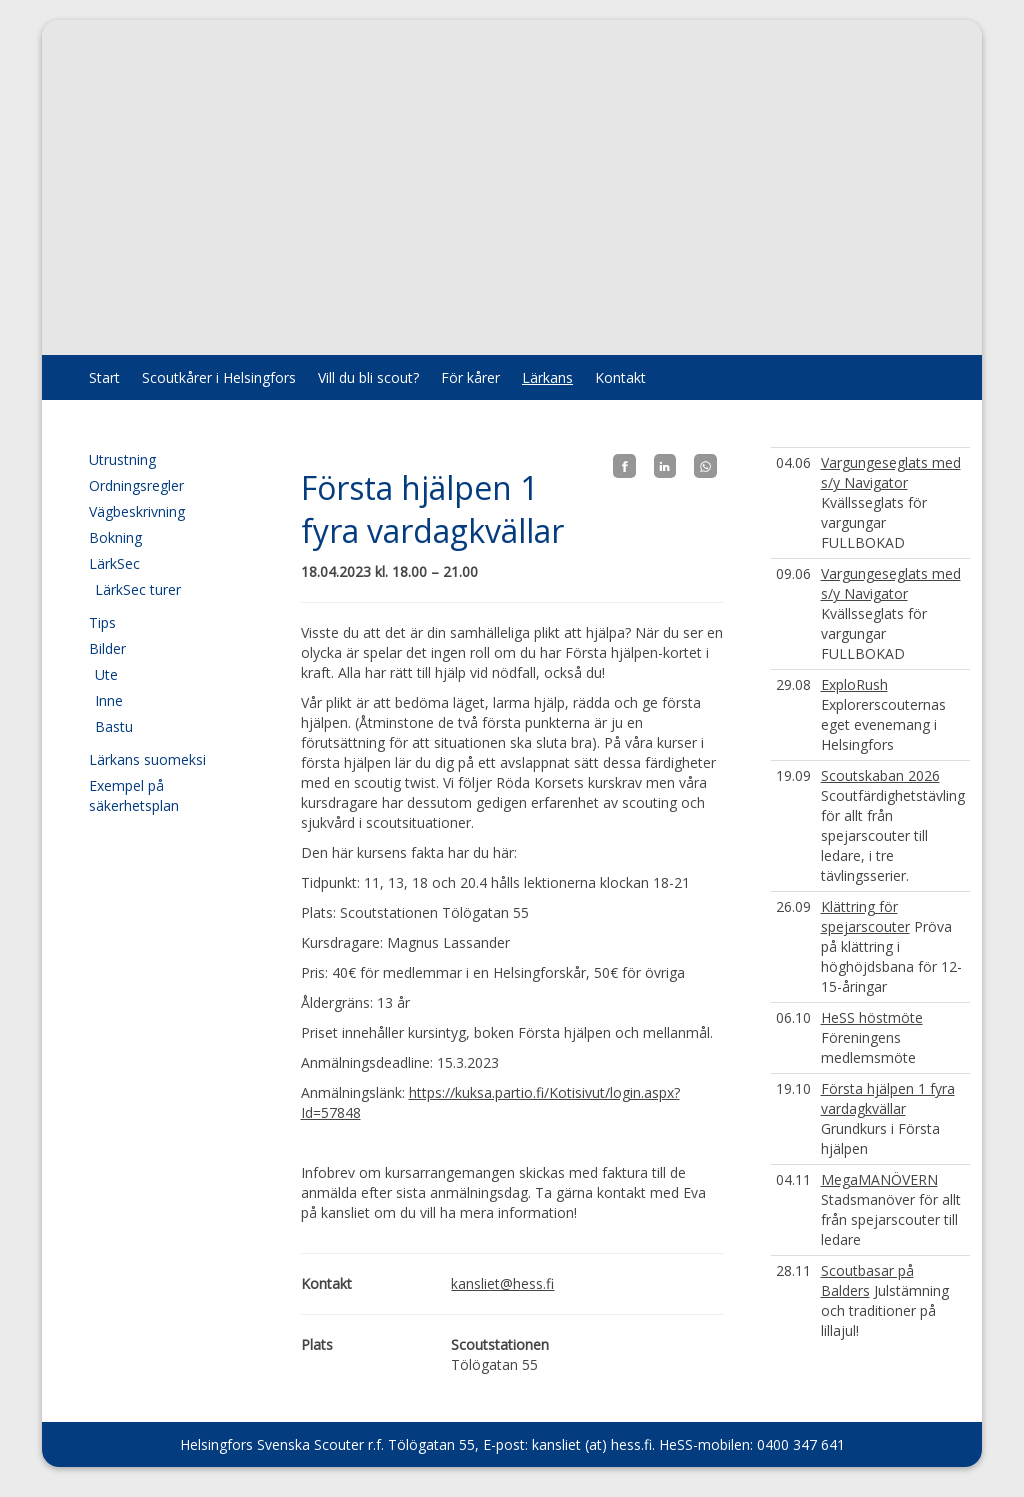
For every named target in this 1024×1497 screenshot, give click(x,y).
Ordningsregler (136, 485)
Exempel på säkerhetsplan (134, 795)
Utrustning (122, 459)
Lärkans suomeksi (147, 759)
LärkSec (114, 563)
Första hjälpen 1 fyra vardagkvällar (888, 1098)
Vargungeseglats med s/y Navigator (891, 472)
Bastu (114, 726)
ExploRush (854, 684)
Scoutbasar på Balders (867, 1280)
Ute (106, 674)
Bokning (115, 537)
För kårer (470, 377)
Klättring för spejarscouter (865, 916)
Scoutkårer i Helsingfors (219, 377)
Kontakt (620, 377)
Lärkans (547, 377)
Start (104, 377)
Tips (102, 622)
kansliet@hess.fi (502, 1283)
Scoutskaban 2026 (880, 775)
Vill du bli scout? (368, 377)
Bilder (107, 648)
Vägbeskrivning (137, 511)
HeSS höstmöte (872, 1017)
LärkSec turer (138, 589)
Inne (109, 700)
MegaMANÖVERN (879, 1179)
